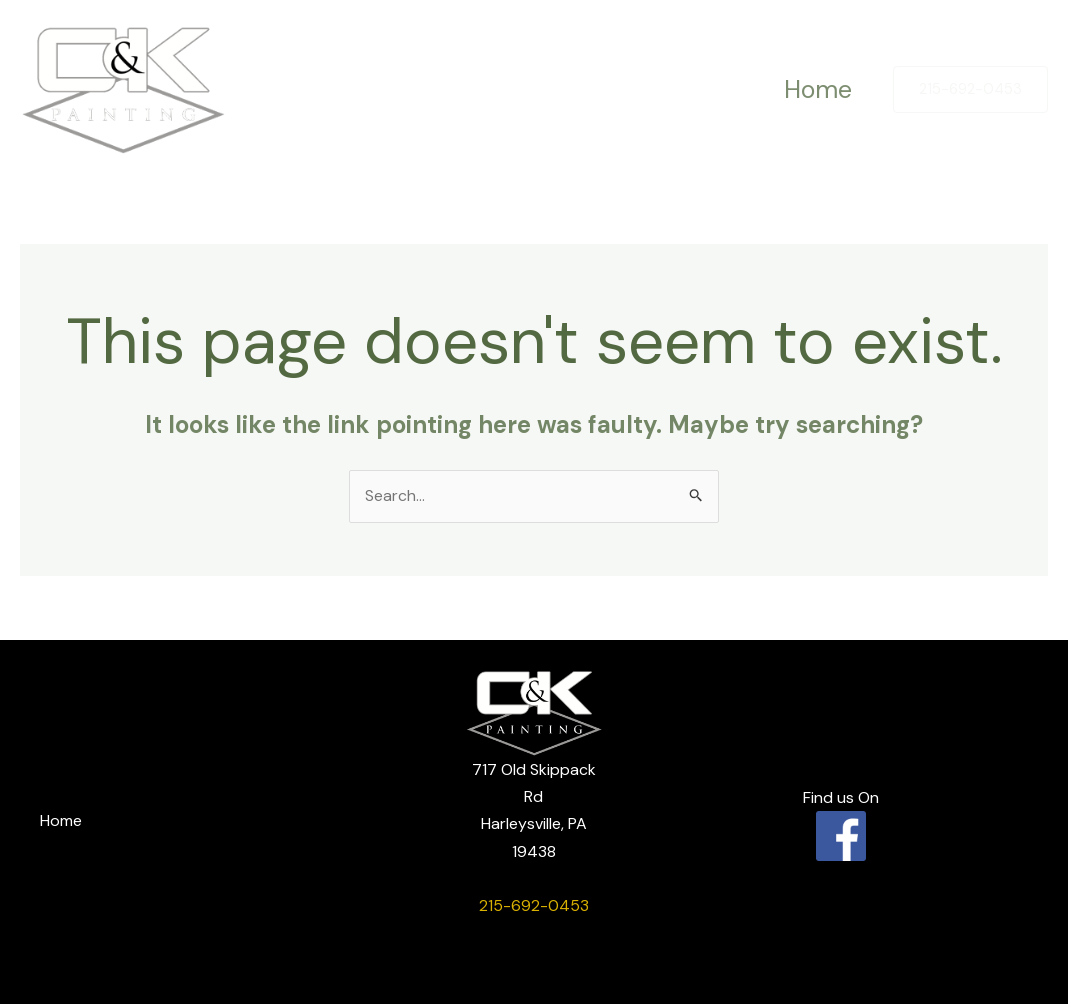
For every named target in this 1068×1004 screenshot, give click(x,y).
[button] (970, 89)
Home (814, 89)
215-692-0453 (534, 905)
